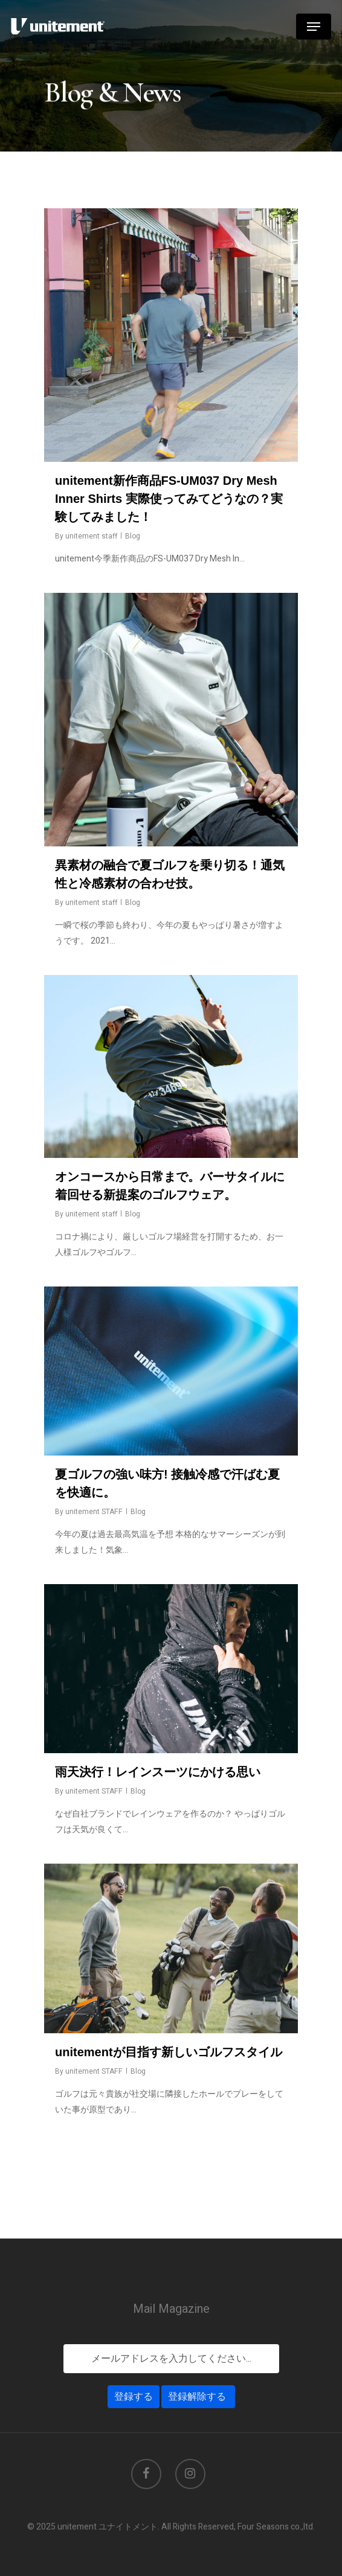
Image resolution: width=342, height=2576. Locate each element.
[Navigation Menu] (313, 27)
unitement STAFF (94, 1511)
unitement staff (91, 536)
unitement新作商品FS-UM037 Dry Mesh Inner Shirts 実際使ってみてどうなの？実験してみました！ (169, 498)
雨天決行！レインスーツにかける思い (157, 1772)
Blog (132, 536)
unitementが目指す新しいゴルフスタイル (168, 2052)
